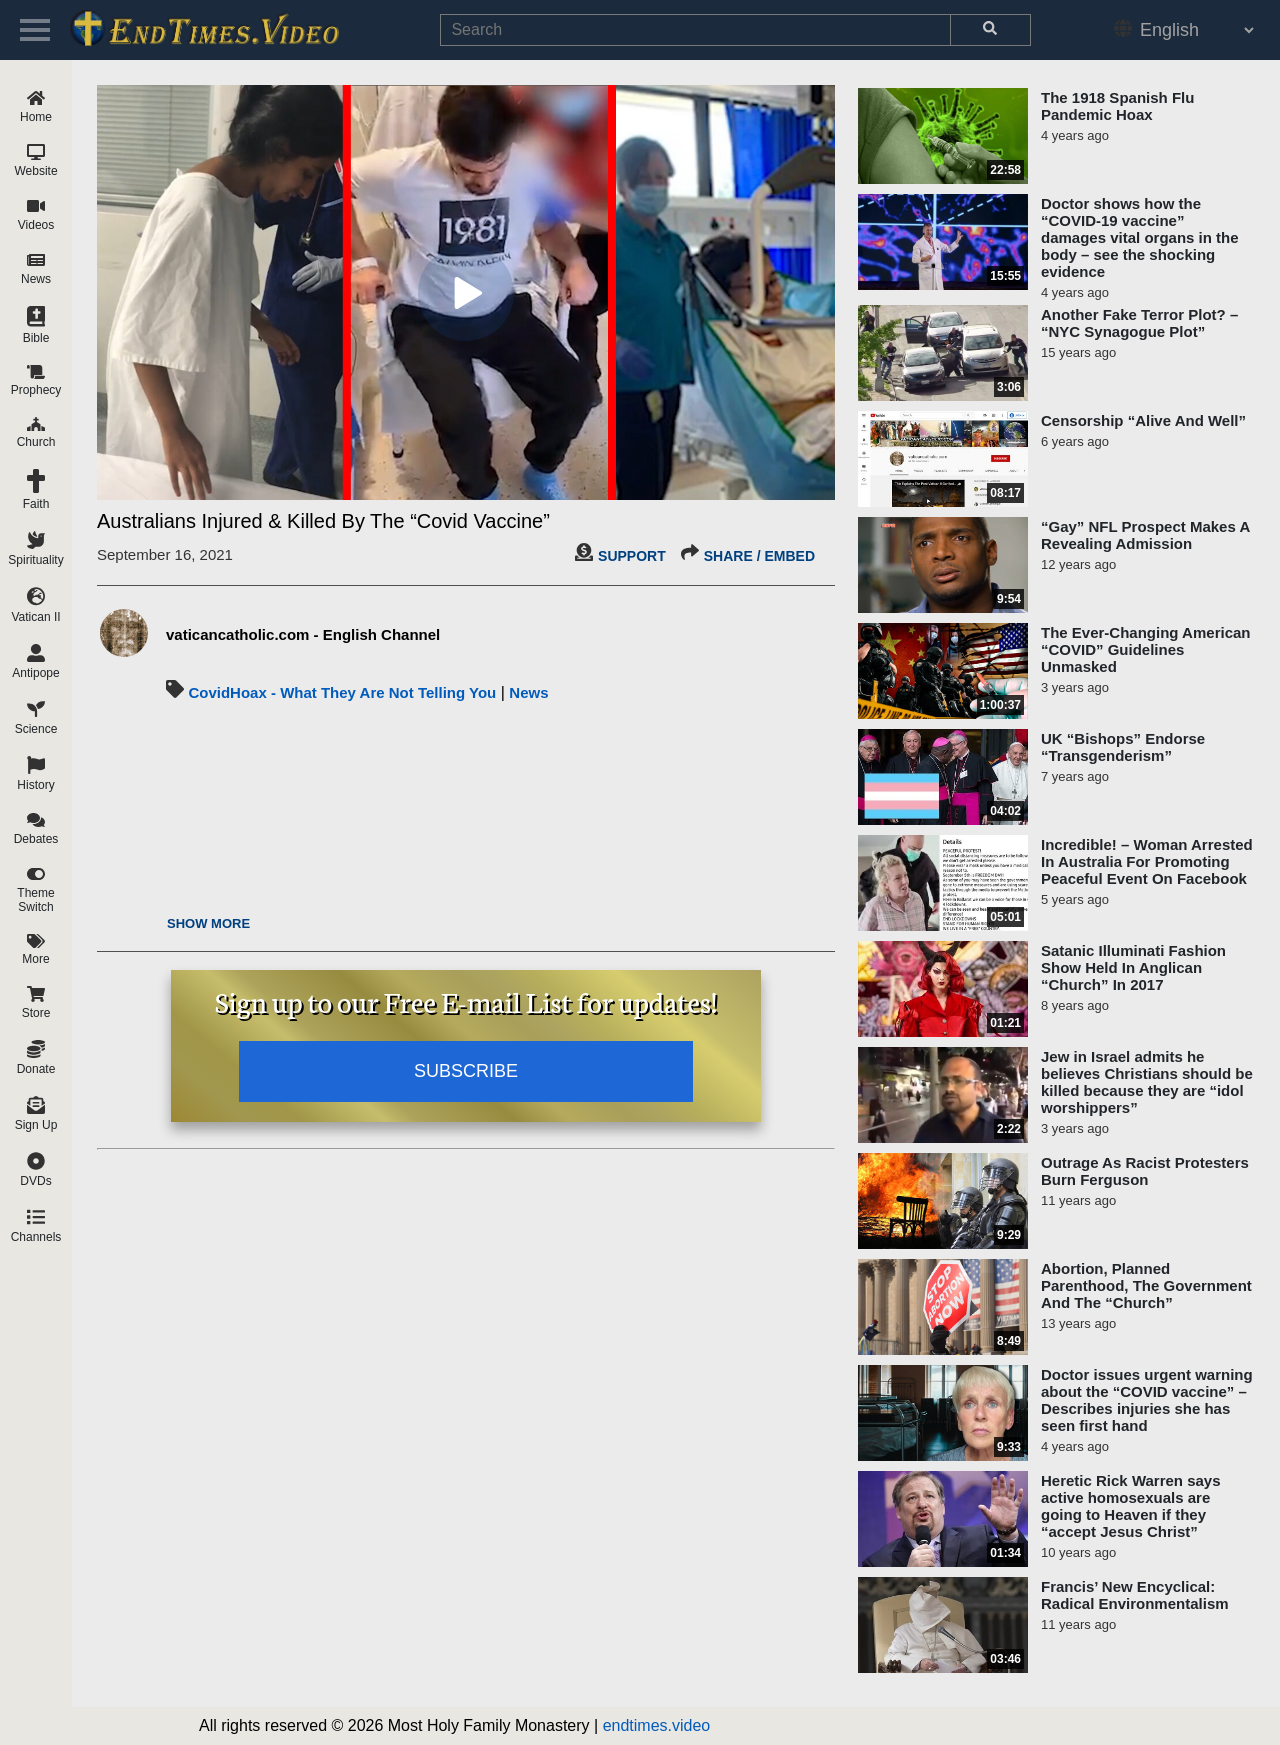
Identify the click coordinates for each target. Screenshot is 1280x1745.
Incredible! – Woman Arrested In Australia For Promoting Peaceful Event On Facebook (1147, 861)
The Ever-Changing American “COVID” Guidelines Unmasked (1146, 649)
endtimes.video (657, 1725)
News (528, 692)
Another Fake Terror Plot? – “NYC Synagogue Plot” (1139, 323)
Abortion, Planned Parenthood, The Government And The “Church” (1146, 1285)
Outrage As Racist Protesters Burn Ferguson (1145, 1171)
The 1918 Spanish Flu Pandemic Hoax (1117, 106)
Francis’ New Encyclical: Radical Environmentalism (1135, 1595)
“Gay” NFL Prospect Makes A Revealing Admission (1145, 535)
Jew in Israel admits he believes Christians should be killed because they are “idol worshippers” (1147, 1082)
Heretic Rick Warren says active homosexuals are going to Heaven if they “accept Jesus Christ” (1131, 1506)
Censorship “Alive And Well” (1143, 420)
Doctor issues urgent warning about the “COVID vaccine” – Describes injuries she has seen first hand (1147, 1400)
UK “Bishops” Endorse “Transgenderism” (1123, 747)
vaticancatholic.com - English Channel (303, 634)
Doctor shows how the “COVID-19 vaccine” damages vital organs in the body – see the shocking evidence (1140, 237)
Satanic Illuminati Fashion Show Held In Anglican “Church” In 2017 (1133, 967)
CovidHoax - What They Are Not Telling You (342, 692)
